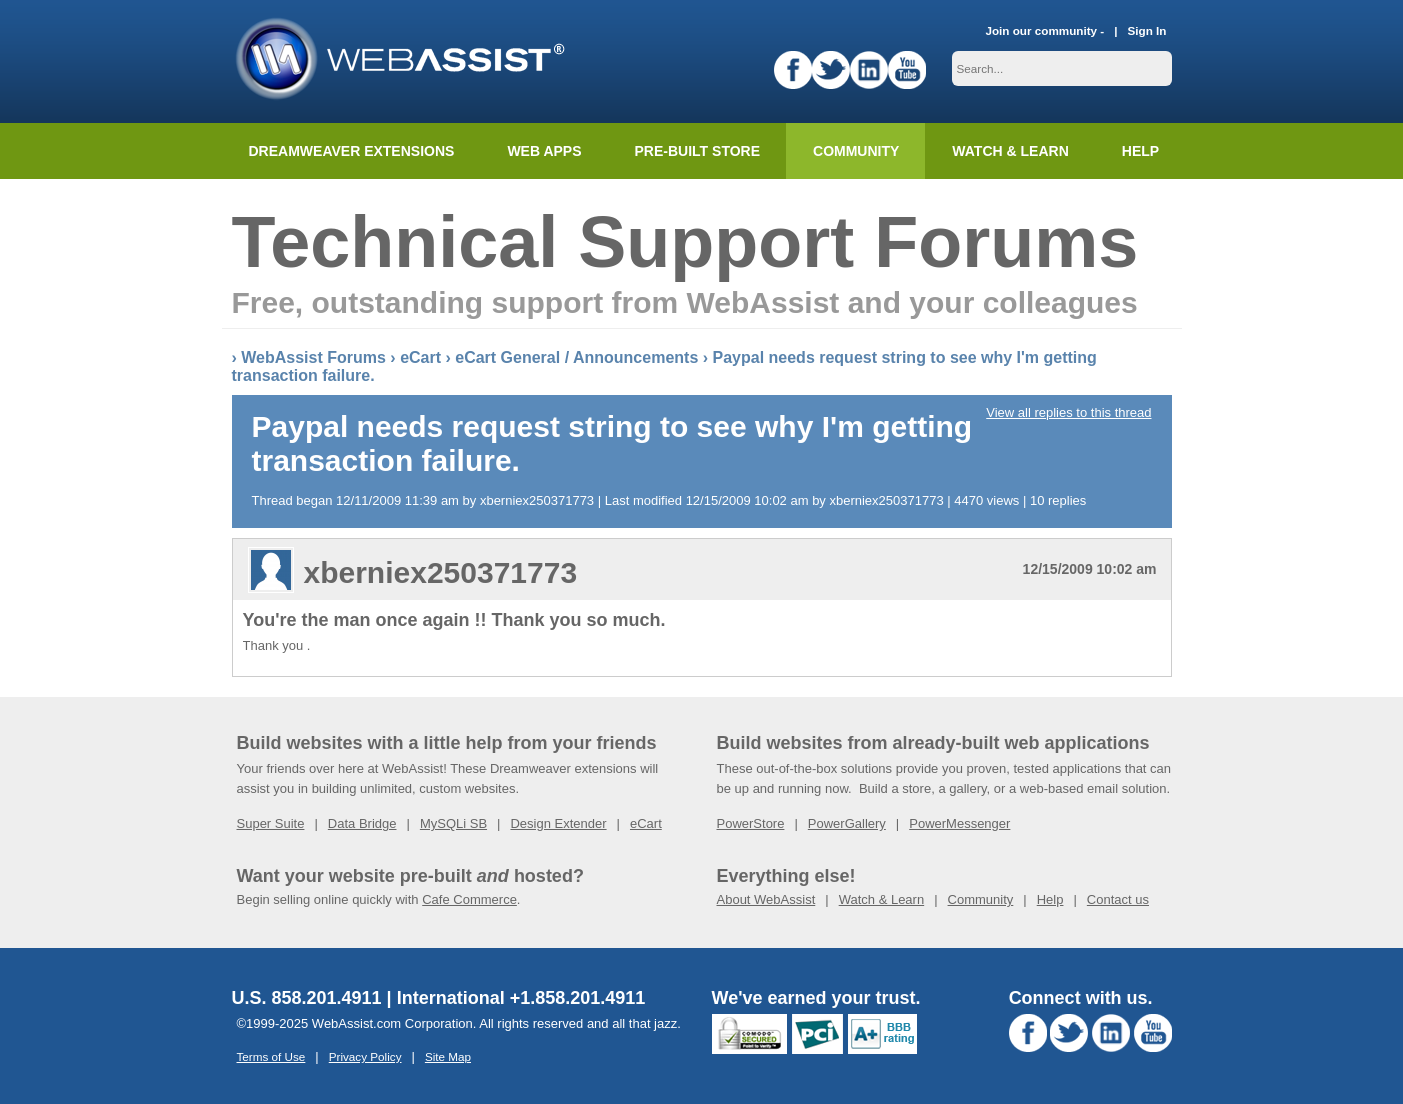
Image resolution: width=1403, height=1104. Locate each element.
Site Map (448, 1056)
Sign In (1147, 30)
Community (856, 151)
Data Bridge (362, 823)
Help (1050, 899)
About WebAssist (766, 899)
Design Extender (558, 823)
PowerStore (751, 823)
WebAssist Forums (313, 357)
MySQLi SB (453, 823)
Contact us (1118, 899)
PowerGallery (847, 823)
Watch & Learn (1010, 151)
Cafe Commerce (469, 899)
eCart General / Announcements (576, 357)
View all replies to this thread (1068, 412)
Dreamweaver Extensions (352, 151)
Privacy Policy (365, 1056)
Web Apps (544, 151)
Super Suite (271, 823)
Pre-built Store (698, 151)
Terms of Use (271, 1056)
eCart (420, 357)
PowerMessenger (959, 823)
